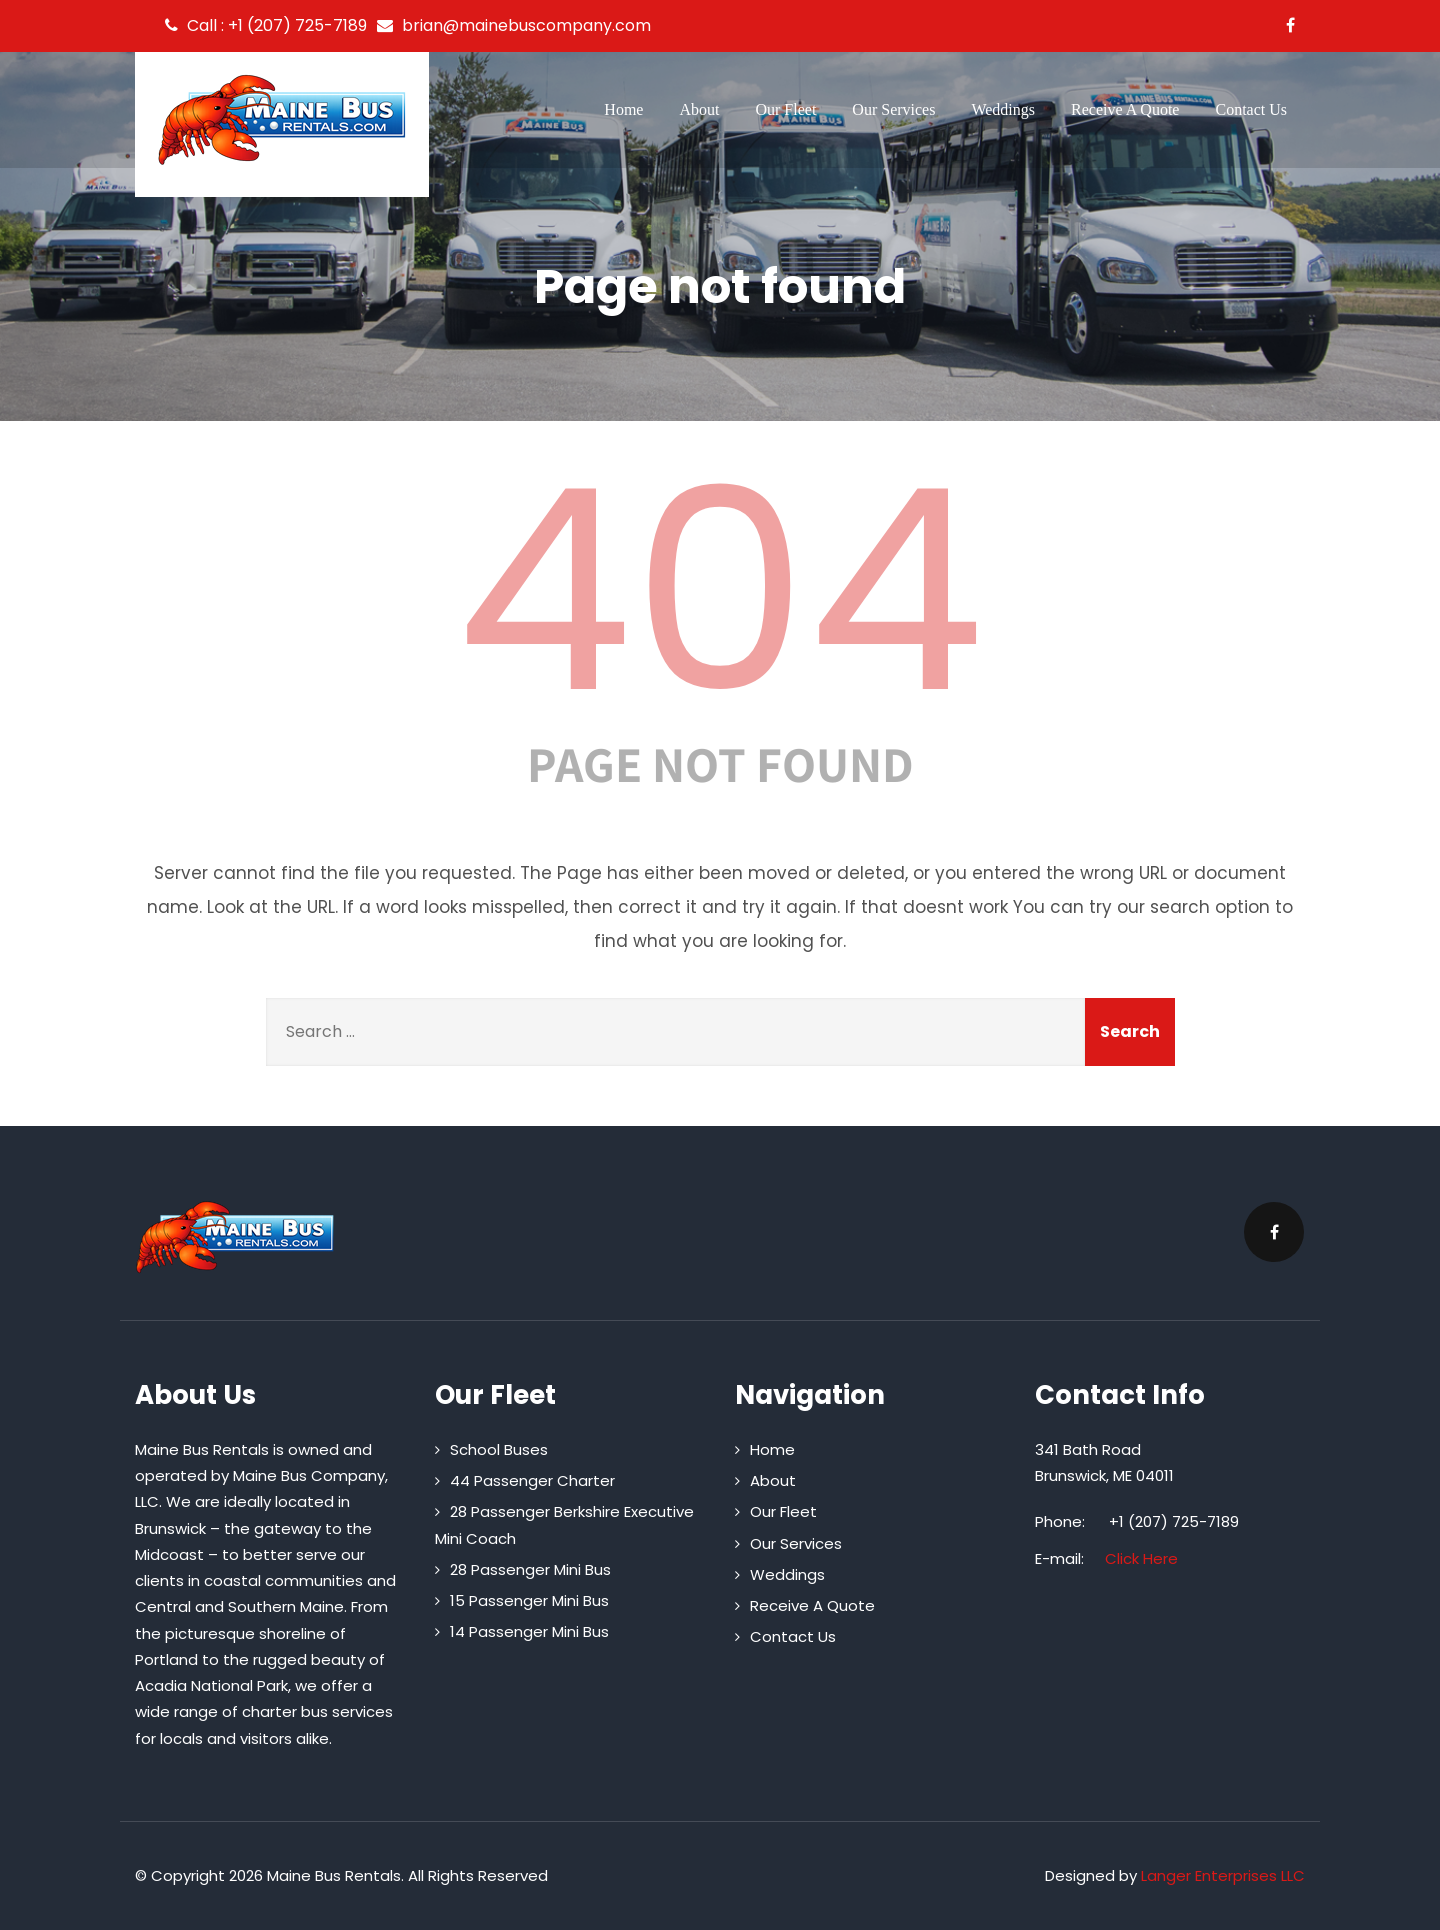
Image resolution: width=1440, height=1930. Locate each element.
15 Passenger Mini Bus (529, 1600)
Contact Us (1251, 109)
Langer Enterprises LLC (1223, 1875)
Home (623, 109)
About (699, 109)
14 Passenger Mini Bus (529, 1631)
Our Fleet (785, 109)
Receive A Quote (1125, 109)
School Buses (499, 1449)
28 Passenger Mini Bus (530, 1569)
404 (720, 591)
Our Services (893, 109)
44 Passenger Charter (532, 1480)
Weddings (1003, 109)
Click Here (1141, 1558)
